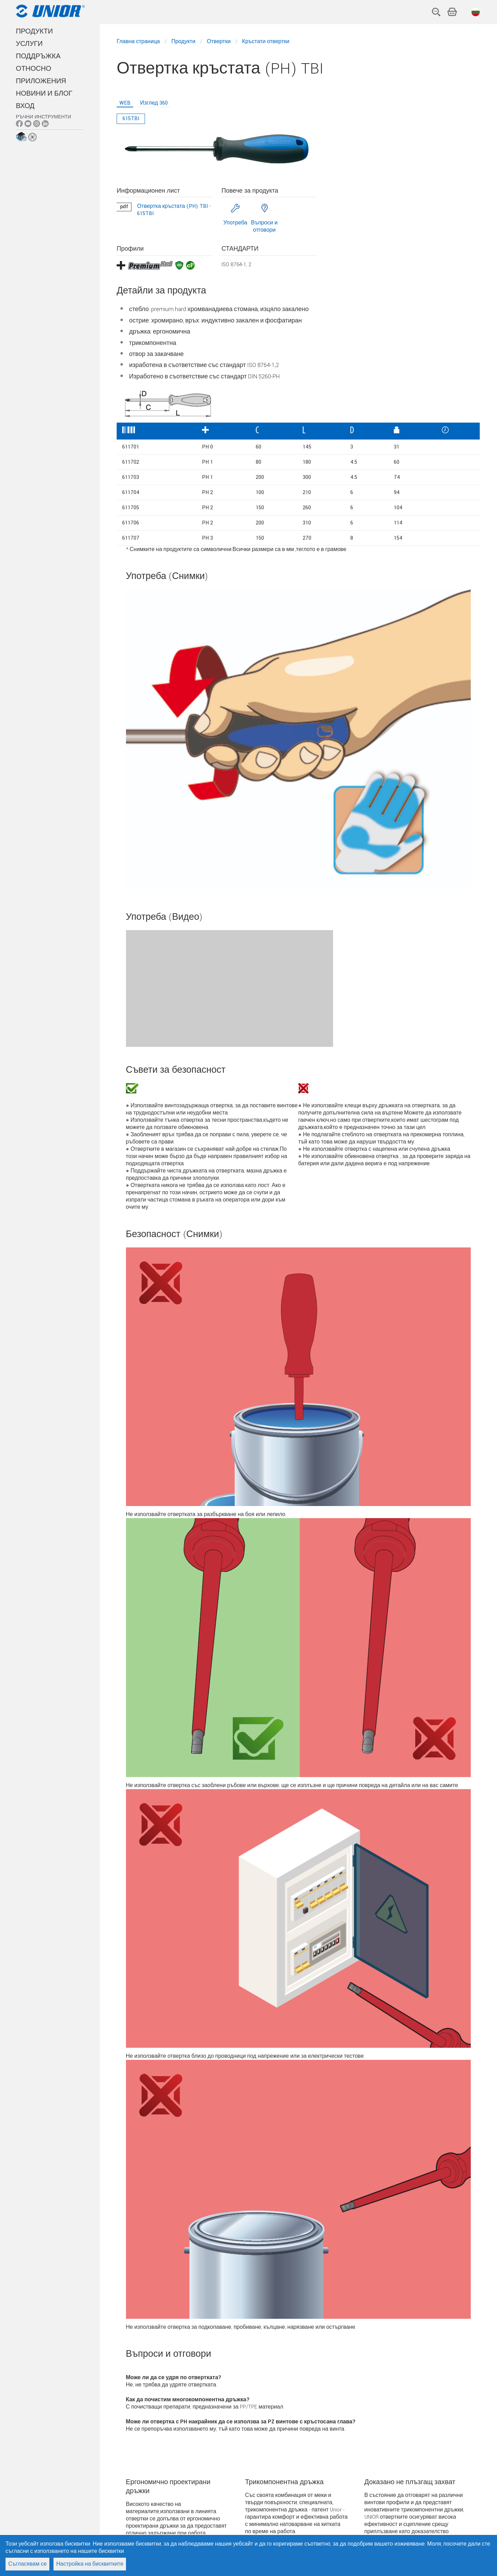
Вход (25, 106)
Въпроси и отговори (264, 226)
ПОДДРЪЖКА (38, 56)
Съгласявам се (27, 2564)
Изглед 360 (154, 103)
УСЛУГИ (29, 43)
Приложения (41, 81)
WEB (124, 103)
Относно (33, 68)
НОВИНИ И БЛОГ (44, 93)
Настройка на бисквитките (89, 2564)
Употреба (235, 222)
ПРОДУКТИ (34, 31)
